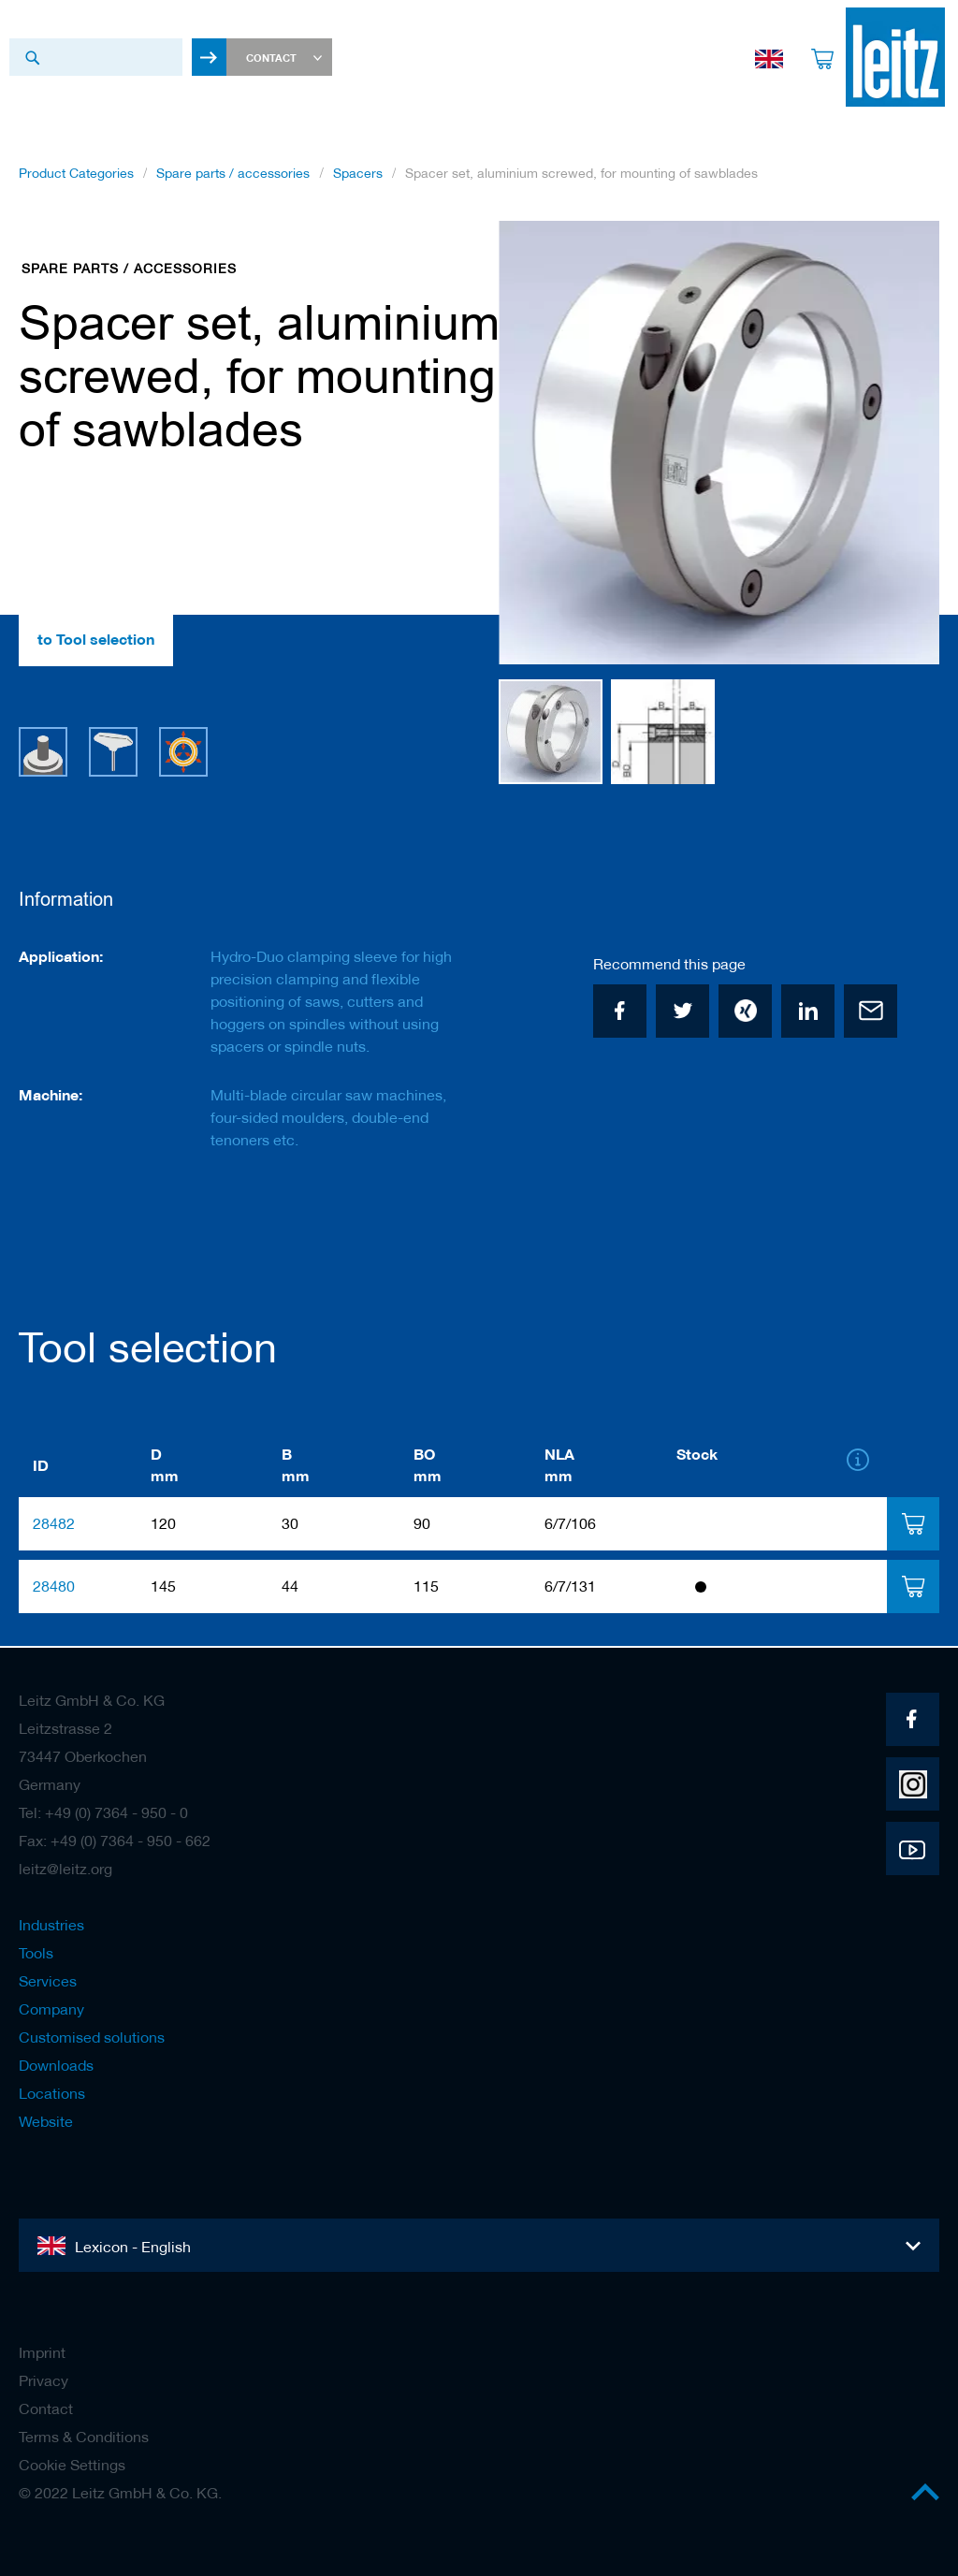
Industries (51, 1924)
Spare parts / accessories (233, 176)
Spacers (358, 176)
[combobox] (95, 57)
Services (48, 1980)
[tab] (912, 1525)
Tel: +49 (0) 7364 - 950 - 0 (103, 1812)
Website (46, 2121)
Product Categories (76, 176)
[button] (901, 447)
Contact (46, 2408)
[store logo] (889, 57)
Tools (36, 1952)
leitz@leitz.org (65, 1868)
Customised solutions (92, 2037)
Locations (52, 2093)
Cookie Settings (72, 2464)
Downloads (56, 2065)
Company (51, 2009)
